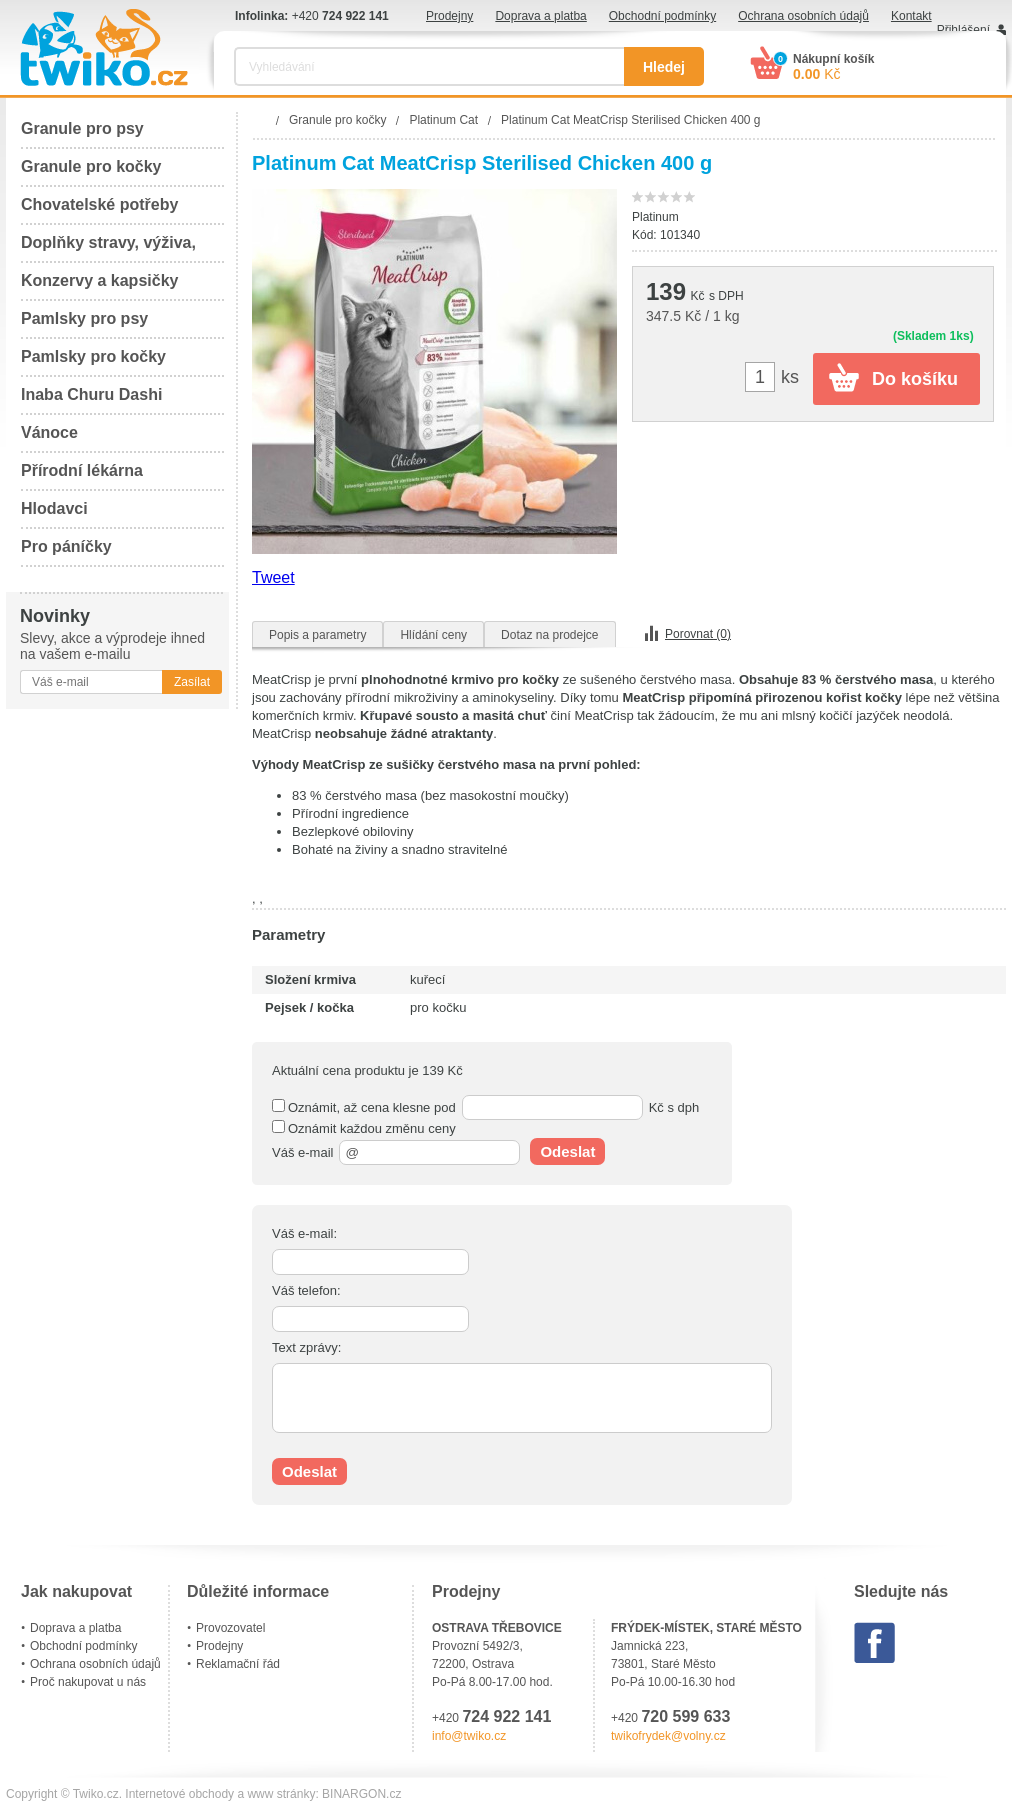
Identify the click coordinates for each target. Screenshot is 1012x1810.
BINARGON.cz (361, 1794)
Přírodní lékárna (82, 470)
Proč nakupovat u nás (88, 1682)
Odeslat (567, 1151)
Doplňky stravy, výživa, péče (108, 248)
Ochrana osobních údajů (803, 16)
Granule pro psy (82, 128)
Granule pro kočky (91, 166)
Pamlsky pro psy (84, 318)
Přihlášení (963, 30)
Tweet (273, 577)
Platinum (655, 217)
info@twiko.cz (469, 1736)
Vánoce (49, 432)
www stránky (281, 1794)
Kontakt (911, 16)
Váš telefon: (306, 1290)
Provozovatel (230, 1628)
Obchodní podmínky (662, 16)
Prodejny (449, 16)
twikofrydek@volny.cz (668, 1736)
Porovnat (698, 634)
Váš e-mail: (304, 1233)
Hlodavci (54, 508)
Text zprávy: (306, 1347)
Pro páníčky (66, 546)
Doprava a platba (540, 16)
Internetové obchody (179, 1794)
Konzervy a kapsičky (99, 280)
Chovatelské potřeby (99, 204)
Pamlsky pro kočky (93, 356)
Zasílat (192, 682)
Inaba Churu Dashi (91, 394)
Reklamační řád (238, 1664)
